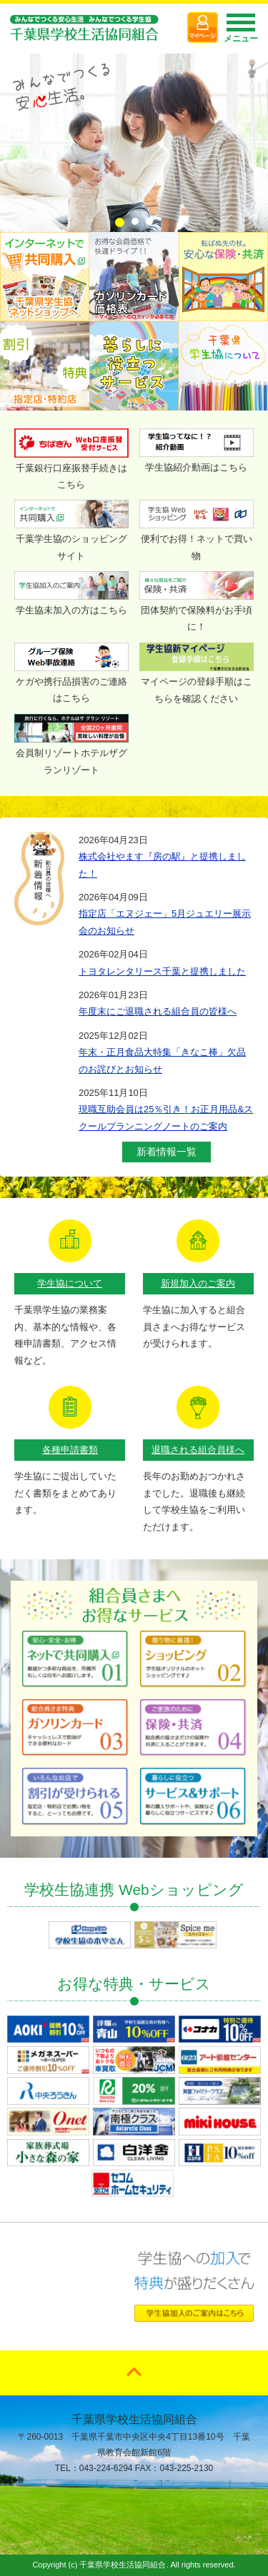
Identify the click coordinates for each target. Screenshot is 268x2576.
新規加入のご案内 (198, 1283)
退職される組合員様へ (198, 1449)
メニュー (241, 32)
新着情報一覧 (167, 1151)
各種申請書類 (70, 1449)
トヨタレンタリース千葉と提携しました (162, 971)
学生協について (69, 1283)
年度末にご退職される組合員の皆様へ (158, 1011)
